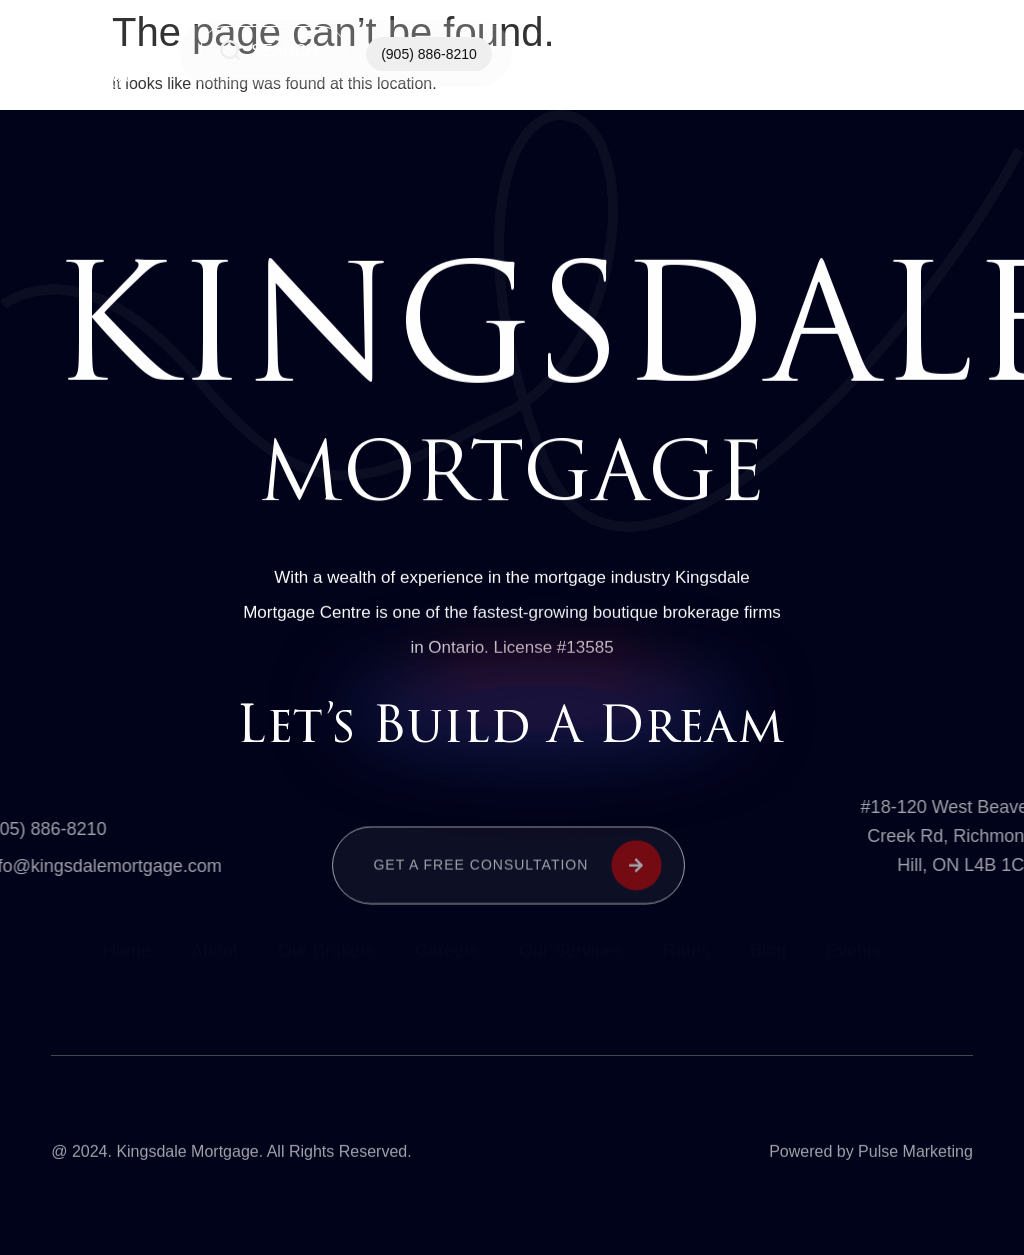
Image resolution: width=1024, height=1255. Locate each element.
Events (853, 953)
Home (614, 54)
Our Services (718, 54)
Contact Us (823, 54)
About (214, 953)
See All (928, 53)
